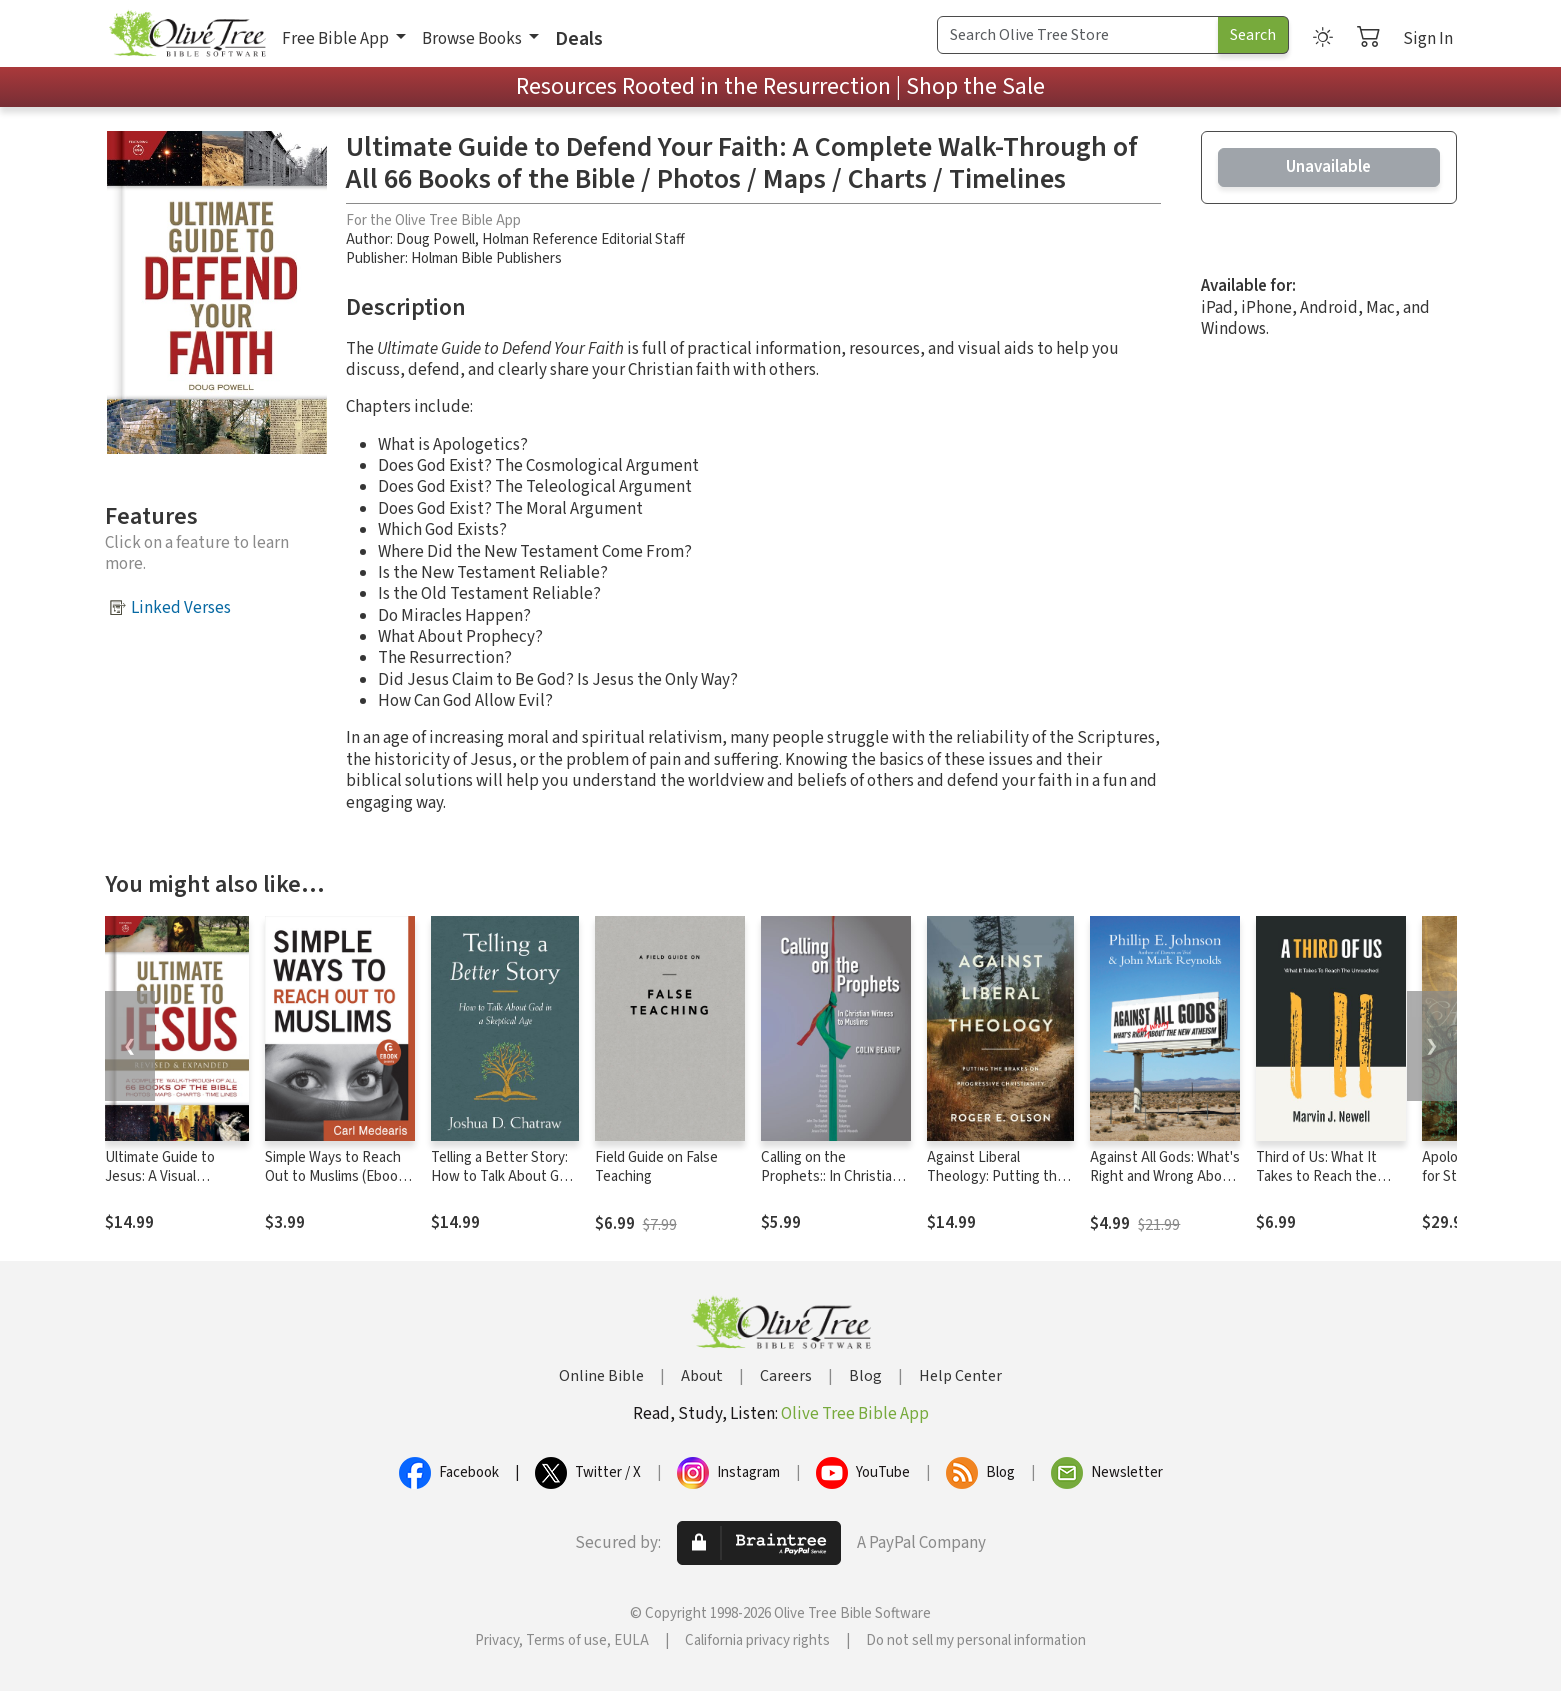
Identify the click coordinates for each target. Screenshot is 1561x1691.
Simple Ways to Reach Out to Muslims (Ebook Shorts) (335, 1176)
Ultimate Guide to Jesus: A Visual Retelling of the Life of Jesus (175, 1186)
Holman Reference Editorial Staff (583, 239)
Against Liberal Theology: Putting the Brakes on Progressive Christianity (997, 1186)
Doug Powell (435, 239)
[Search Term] (1078, 35)
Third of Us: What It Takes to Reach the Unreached (1316, 1176)
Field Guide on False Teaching (656, 1167)
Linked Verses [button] (181, 608)
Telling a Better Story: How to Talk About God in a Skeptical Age (503, 1176)
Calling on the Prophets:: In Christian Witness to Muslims (830, 1176)
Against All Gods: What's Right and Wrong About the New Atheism (1165, 1176)
